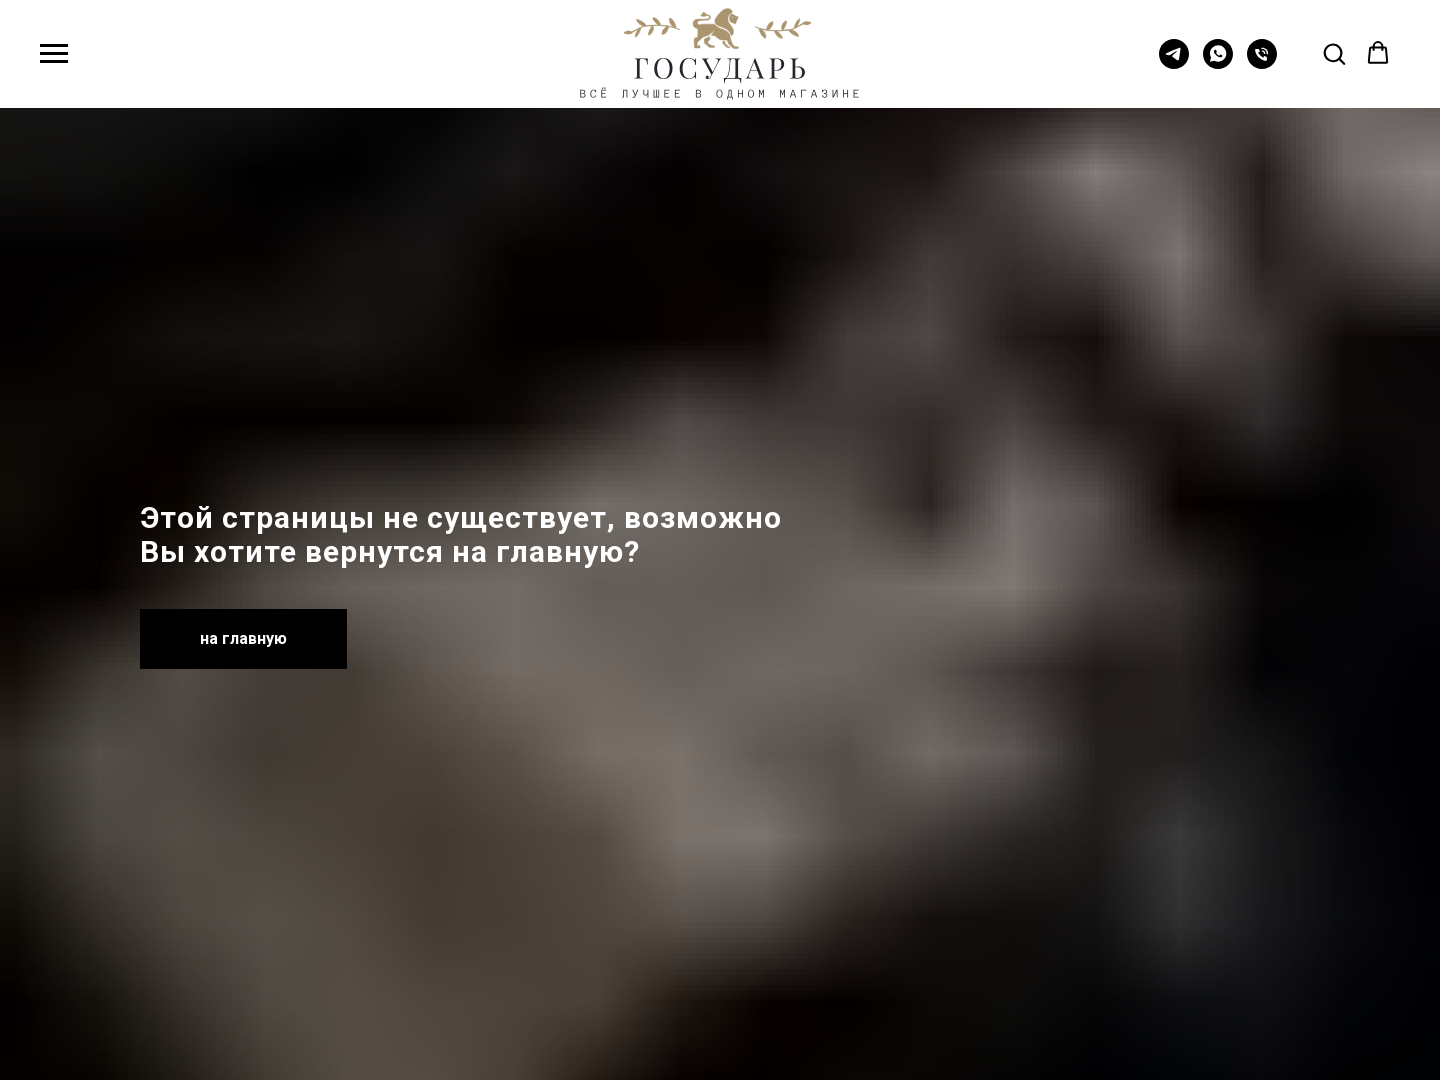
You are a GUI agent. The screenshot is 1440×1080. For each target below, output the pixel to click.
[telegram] (1174, 63)
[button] (1334, 53)
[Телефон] (1262, 63)
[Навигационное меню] (54, 54)
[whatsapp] (1218, 63)
